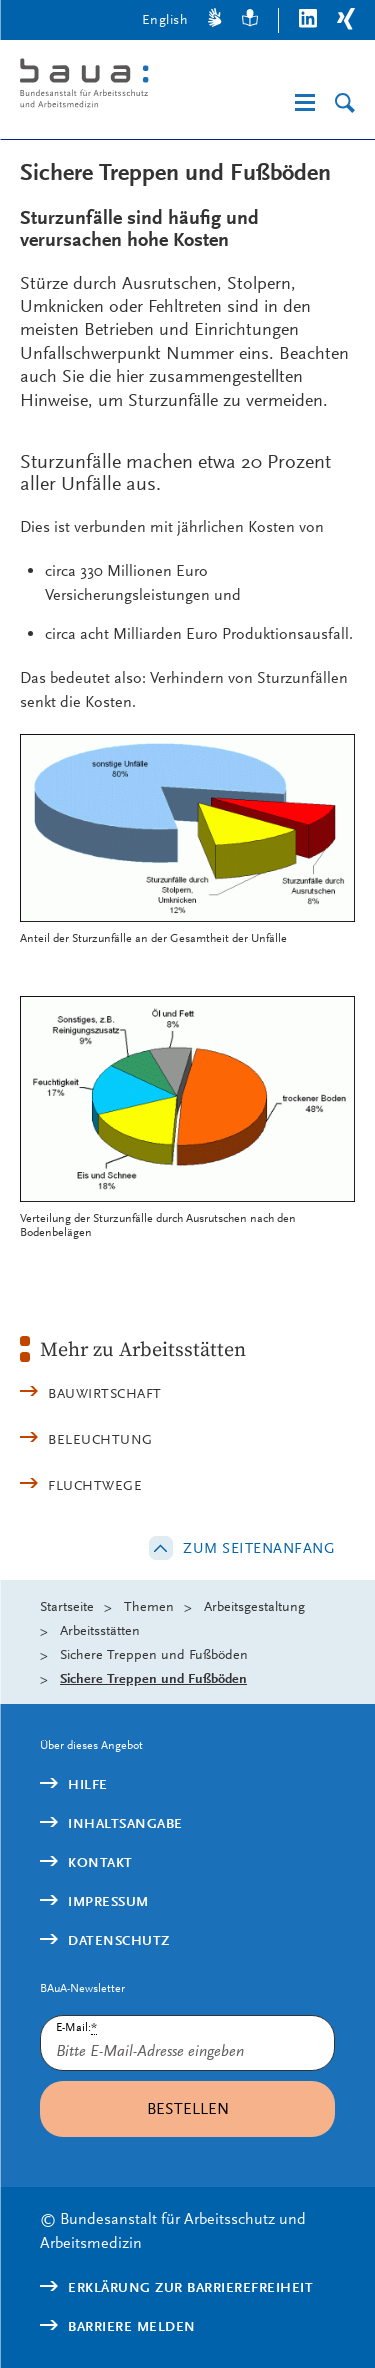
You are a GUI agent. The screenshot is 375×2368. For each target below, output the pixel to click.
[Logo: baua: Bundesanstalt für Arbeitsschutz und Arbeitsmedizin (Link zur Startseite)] (100, 86)
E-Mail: (76, 2027)
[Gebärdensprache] (215, 20)
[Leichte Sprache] (250, 20)
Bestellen (188, 2108)
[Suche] (345, 103)
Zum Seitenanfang (259, 1548)
